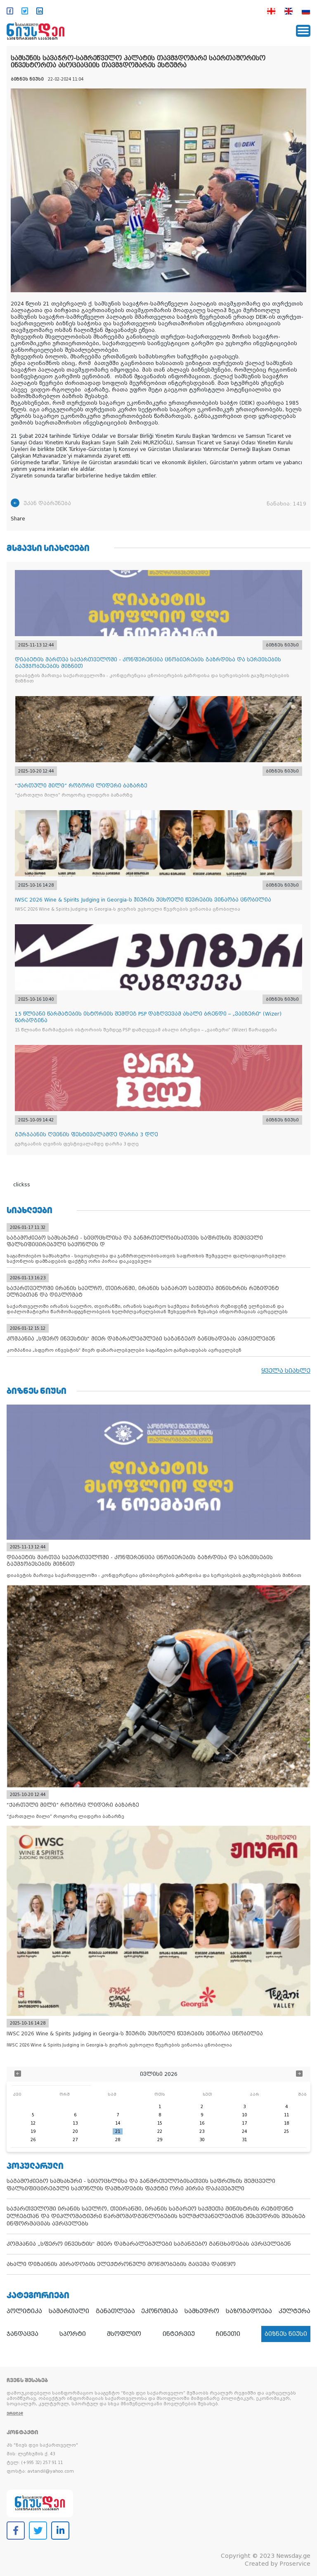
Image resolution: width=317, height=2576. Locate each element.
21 (117, 2131)
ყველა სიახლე (285, 1370)
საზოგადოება (249, 2311)
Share (18, 519)
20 (75, 2131)
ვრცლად (15, 2413)
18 (286, 2123)
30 (201, 2139)
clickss (21, 1185)
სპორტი (72, 2333)
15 (159, 2123)
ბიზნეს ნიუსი (286, 2333)
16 (201, 2123)
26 (33, 2139)
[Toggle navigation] (303, 31)
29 (159, 2139)
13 (75, 2123)
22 (159, 2131)
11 (286, 2115)
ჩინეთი (228, 2333)
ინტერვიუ (179, 2333)
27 (75, 2139)
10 (244, 2115)
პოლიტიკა (24, 2311)
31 (244, 2139)
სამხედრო (202, 2311)
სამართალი (69, 2311)
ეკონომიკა (159, 2311)
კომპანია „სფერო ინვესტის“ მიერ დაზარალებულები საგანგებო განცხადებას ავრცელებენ (149, 2244)
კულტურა (294, 2311)
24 (244, 2131)
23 (201, 2131)
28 (117, 2139)
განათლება (115, 2311)
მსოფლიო (124, 2333)
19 (33, 2131)
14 (117, 2123)
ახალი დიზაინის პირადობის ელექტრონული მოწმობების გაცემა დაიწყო (121, 2264)
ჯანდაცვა (22, 2333)
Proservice (294, 2563)
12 (33, 2123)
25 (286, 2131)
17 (244, 2123)
